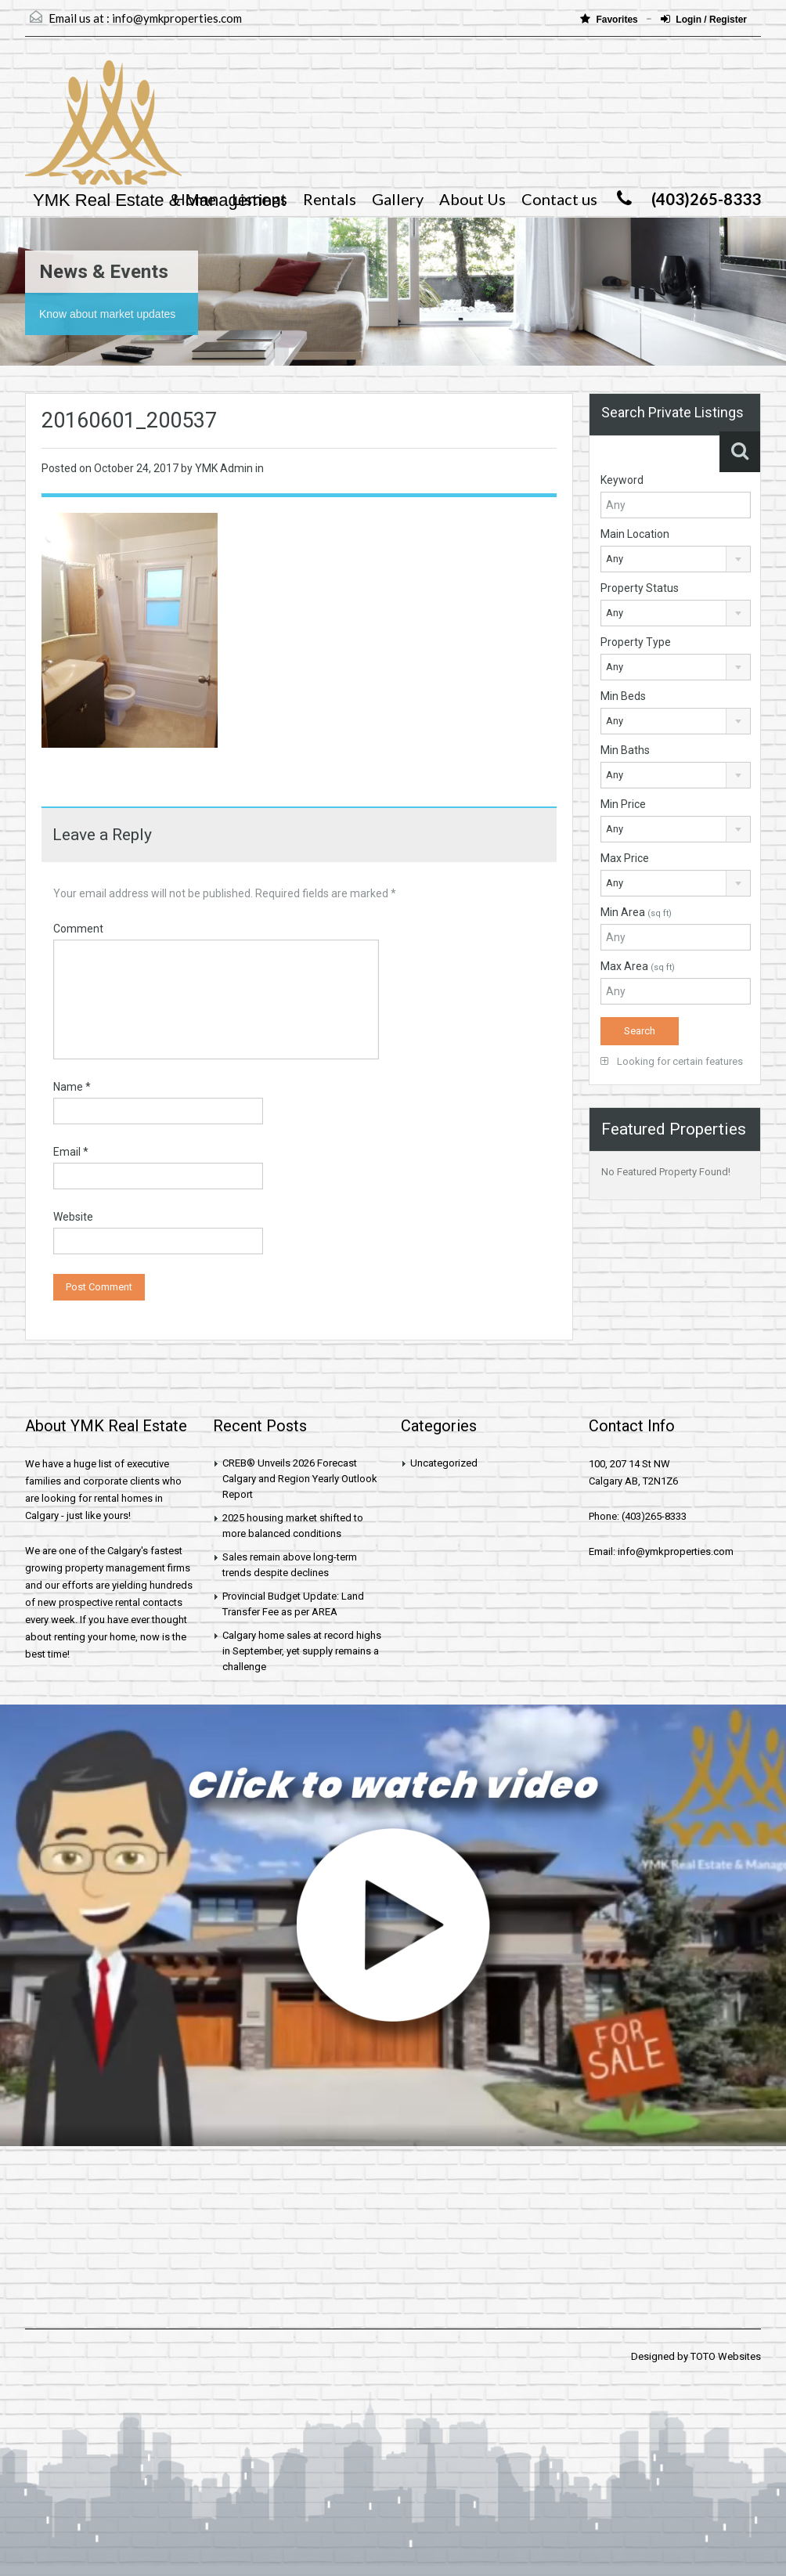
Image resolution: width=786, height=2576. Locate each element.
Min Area (636, 912)
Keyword (622, 480)
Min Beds (623, 696)
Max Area (637, 966)
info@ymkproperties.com (177, 18)
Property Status (639, 588)
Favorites (610, 19)
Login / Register (704, 19)
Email (70, 1151)
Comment (78, 928)
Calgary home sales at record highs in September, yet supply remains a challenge (301, 1650)
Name (72, 1087)
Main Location (634, 534)
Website (73, 1216)
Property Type (635, 642)
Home (194, 198)
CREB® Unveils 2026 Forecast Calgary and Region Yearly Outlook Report (299, 1478)
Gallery (398, 198)
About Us (472, 198)
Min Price (623, 804)
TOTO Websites (725, 2356)
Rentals (329, 198)
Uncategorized (444, 1463)
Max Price (624, 858)
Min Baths (625, 750)
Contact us (559, 198)
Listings (259, 198)
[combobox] (675, 559)
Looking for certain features (671, 1061)
